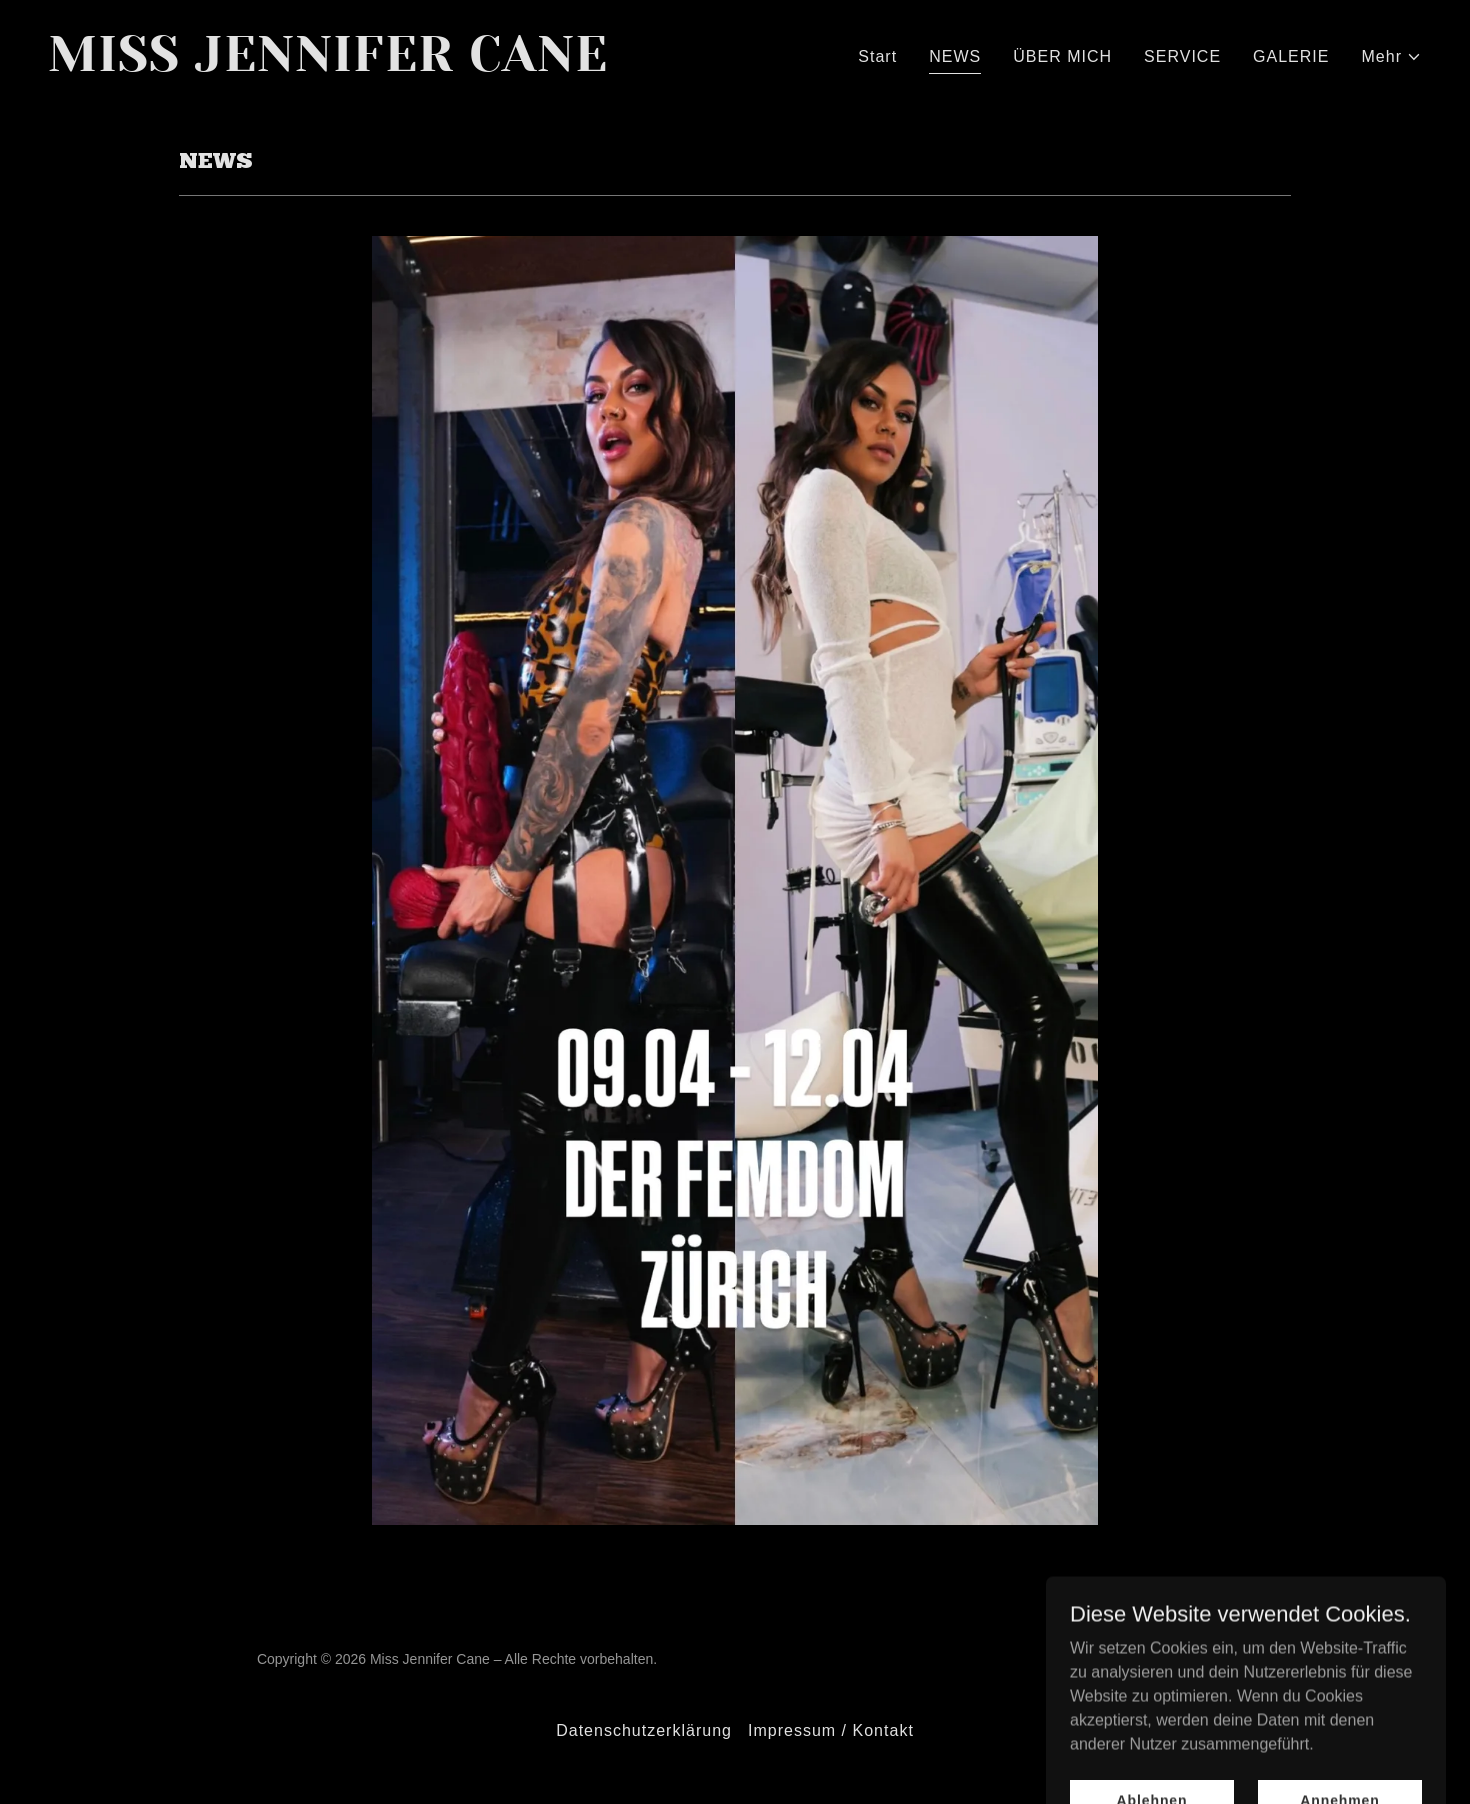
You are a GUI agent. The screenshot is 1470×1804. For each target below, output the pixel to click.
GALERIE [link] (1291, 56)
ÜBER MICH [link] (1062, 56)
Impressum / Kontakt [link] (831, 1730)
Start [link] (877, 56)
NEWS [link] (955, 56)
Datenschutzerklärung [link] (644, 1730)
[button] (1392, 57)
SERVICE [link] (1182, 56)
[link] (383, 65)
